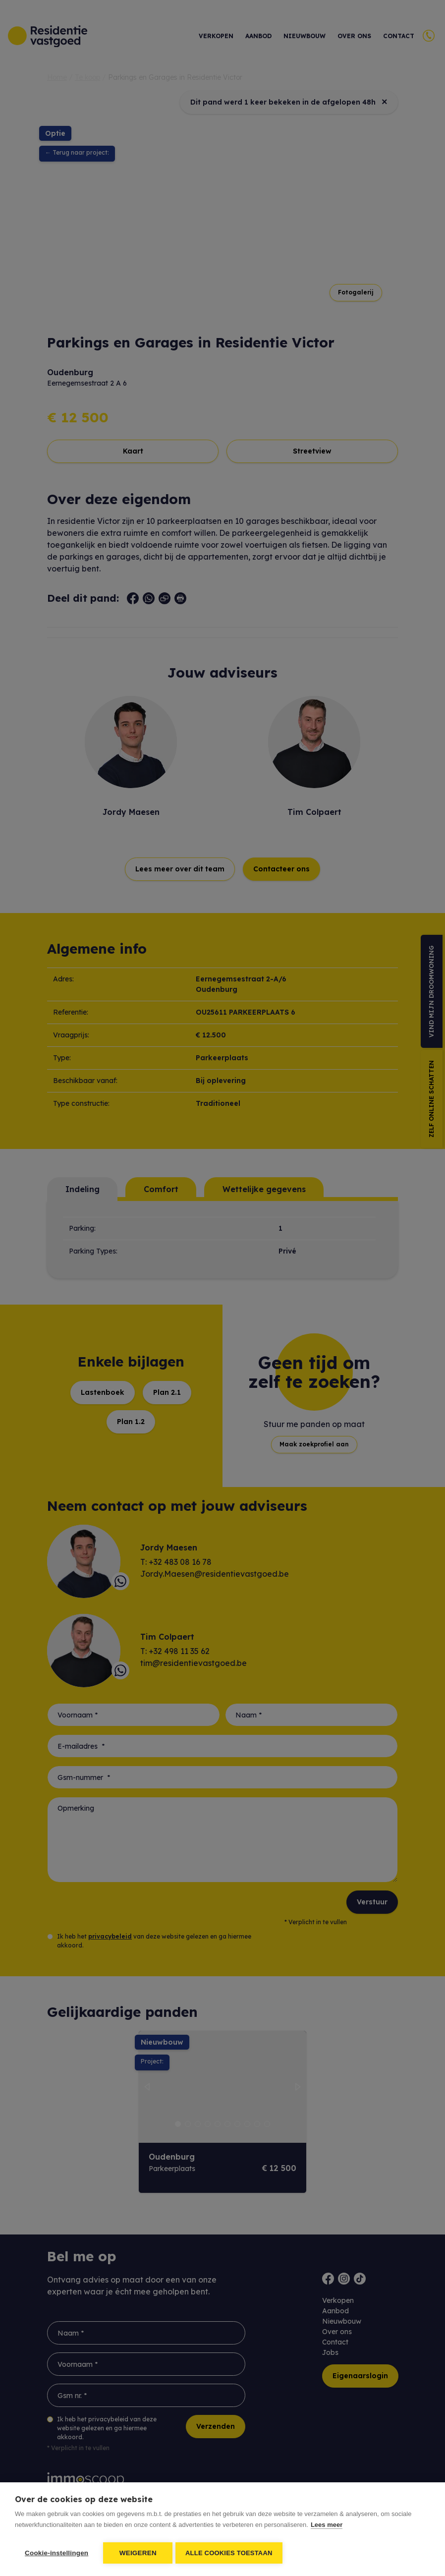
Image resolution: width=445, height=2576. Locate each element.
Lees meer (326, 2526)
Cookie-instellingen (56, 2553)
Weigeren (138, 2553)
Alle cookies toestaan (231, 2553)
